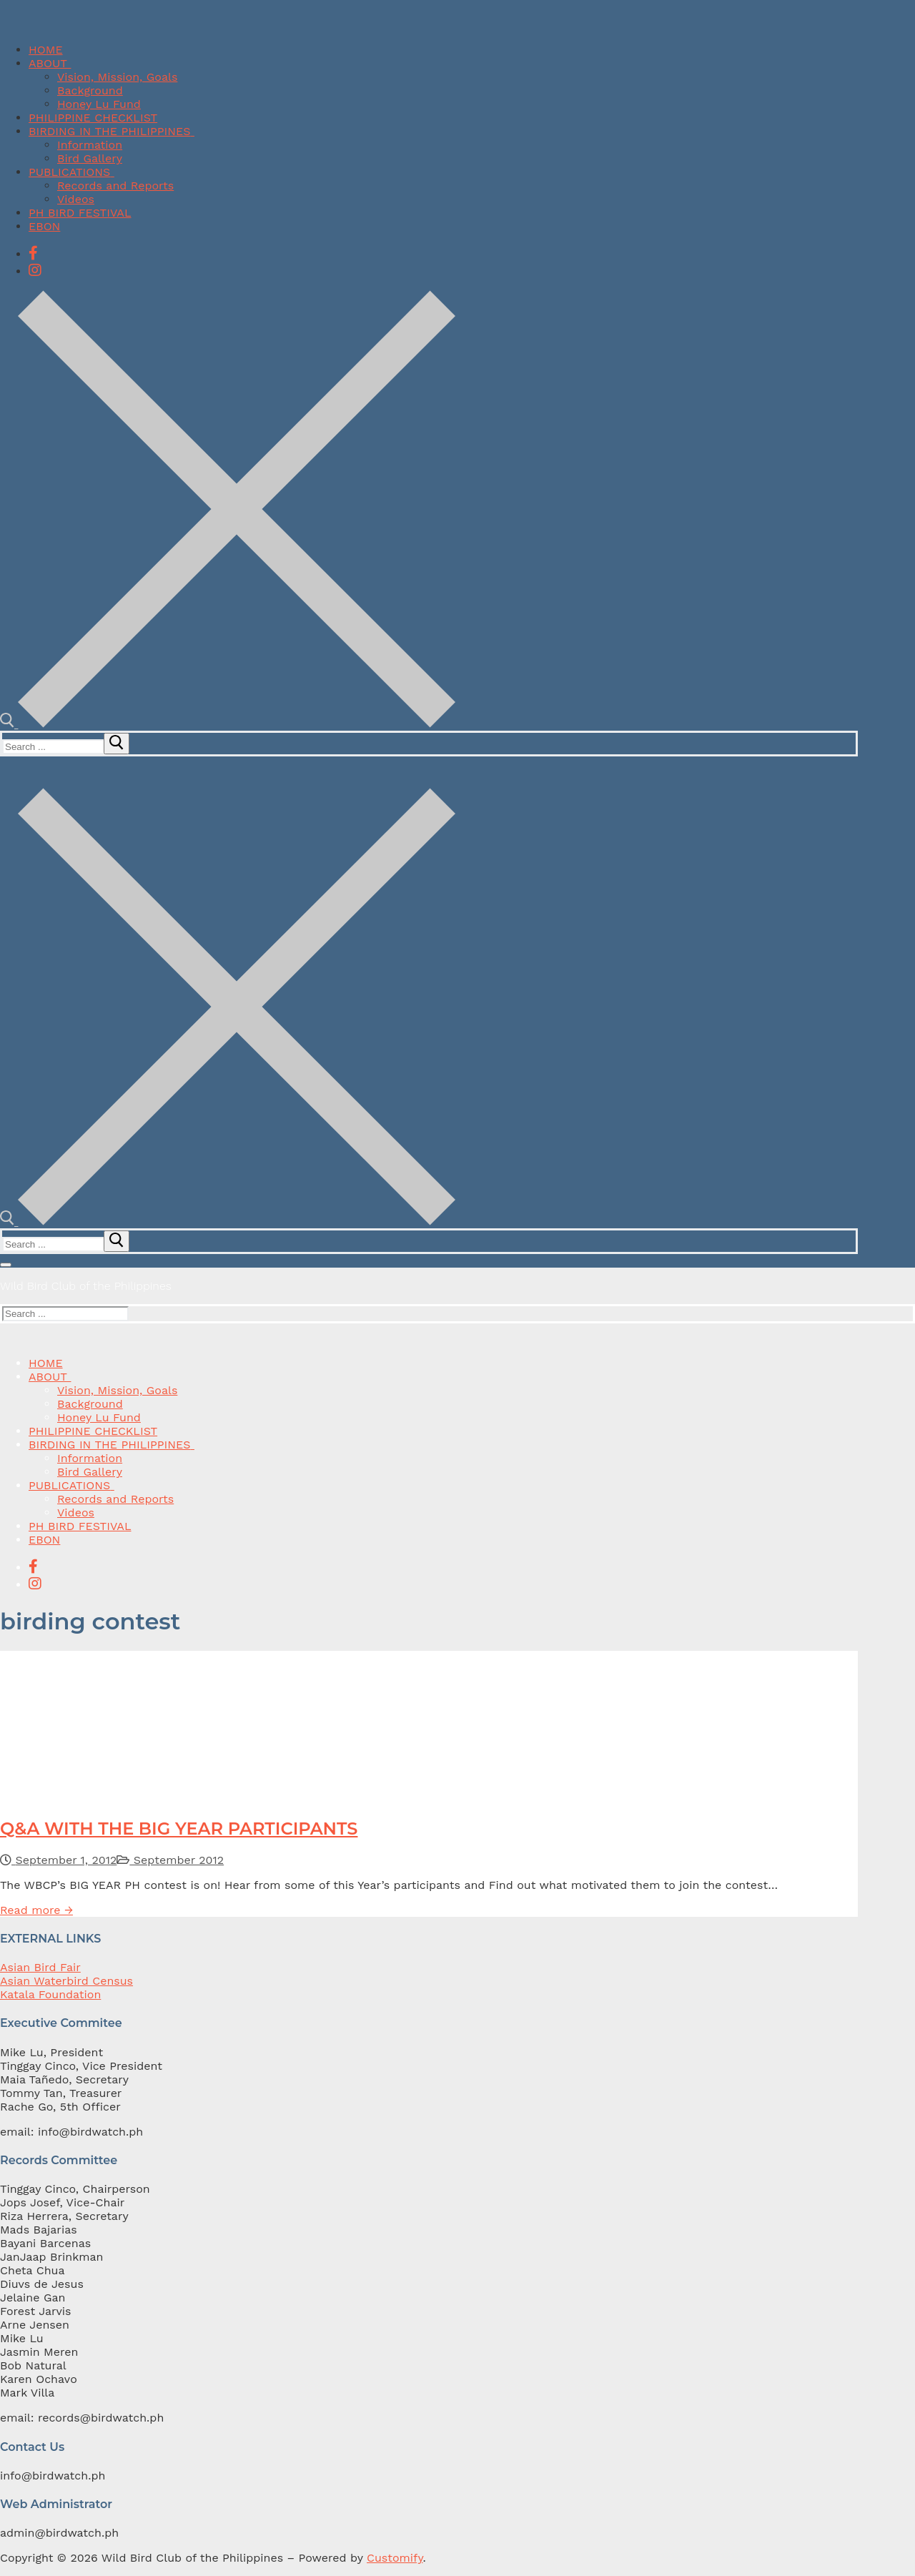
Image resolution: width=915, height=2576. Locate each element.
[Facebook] (33, 253)
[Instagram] (35, 270)
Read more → (36, 1910)
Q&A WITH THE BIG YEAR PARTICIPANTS (178, 1828)
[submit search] (116, 743)
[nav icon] (5, 1265)
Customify (394, 2558)
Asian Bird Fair (40, 1967)
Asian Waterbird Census (66, 1981)
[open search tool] (227, 724)
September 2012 (170, 1860)
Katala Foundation (50, 1994)
